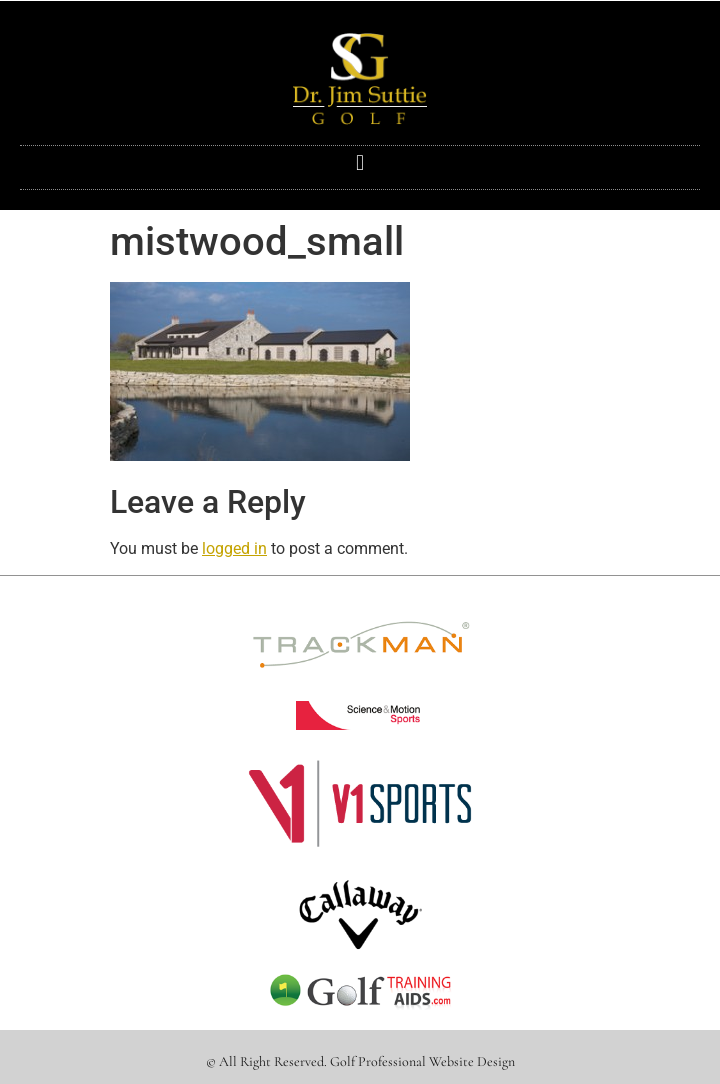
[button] (359, 162)
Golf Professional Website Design (422, 1061)
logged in (234, 548)
